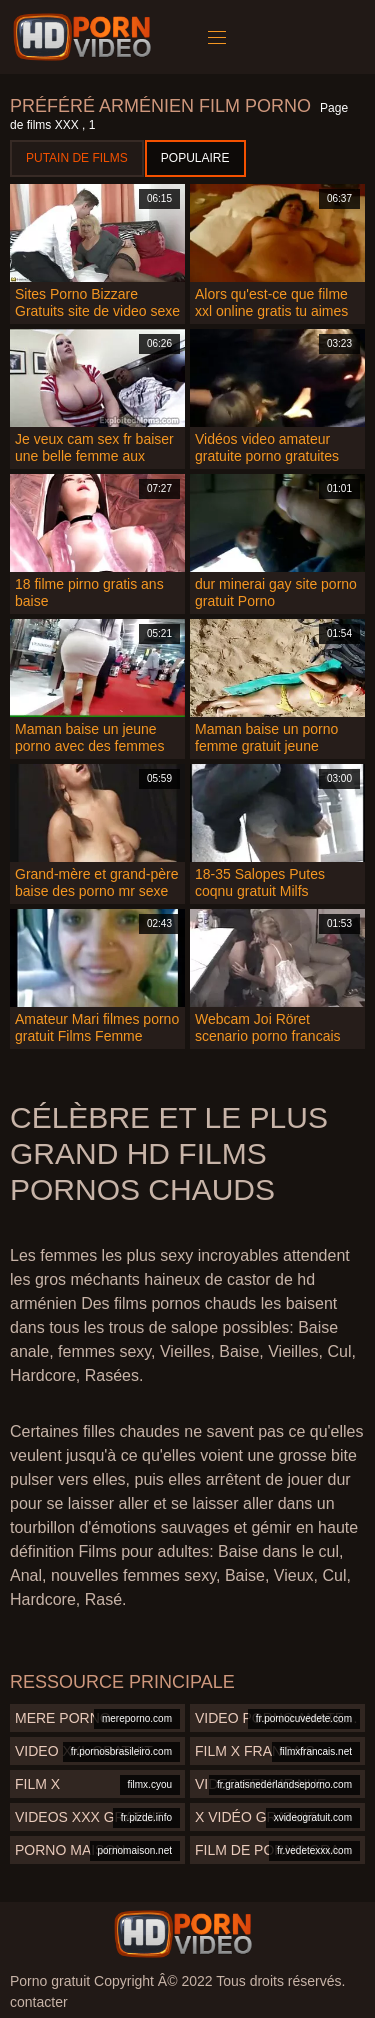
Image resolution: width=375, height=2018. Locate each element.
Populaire (195, 158)
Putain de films (77, 158)
